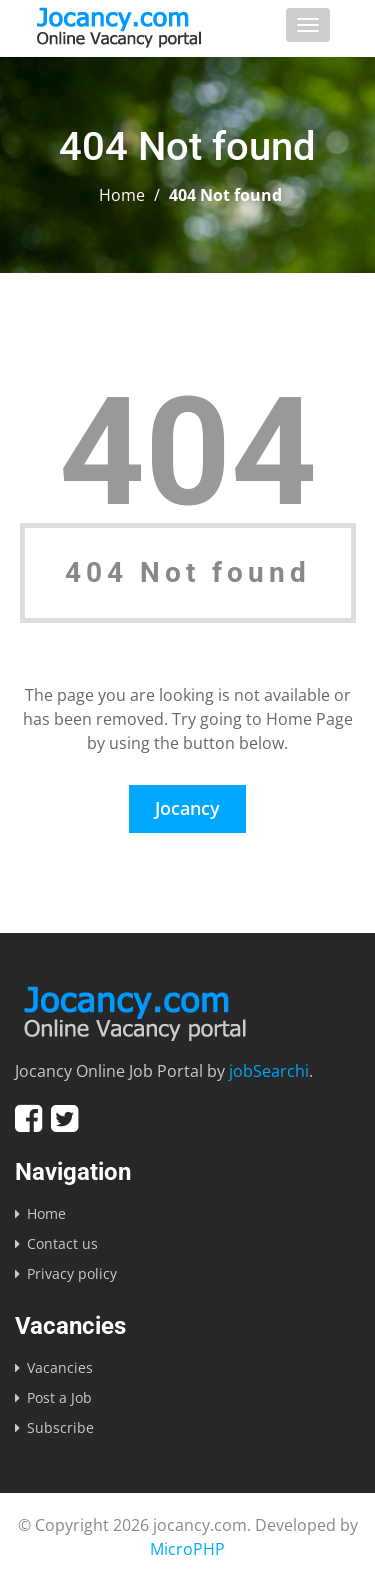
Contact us (62, 1243)
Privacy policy (72, 1273)
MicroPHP (187, 1549)
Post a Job (59, 1397)
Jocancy (187, 808)
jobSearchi (269, 1071)
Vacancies (60, 1367)
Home (122, 195)
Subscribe (60, 1427)
